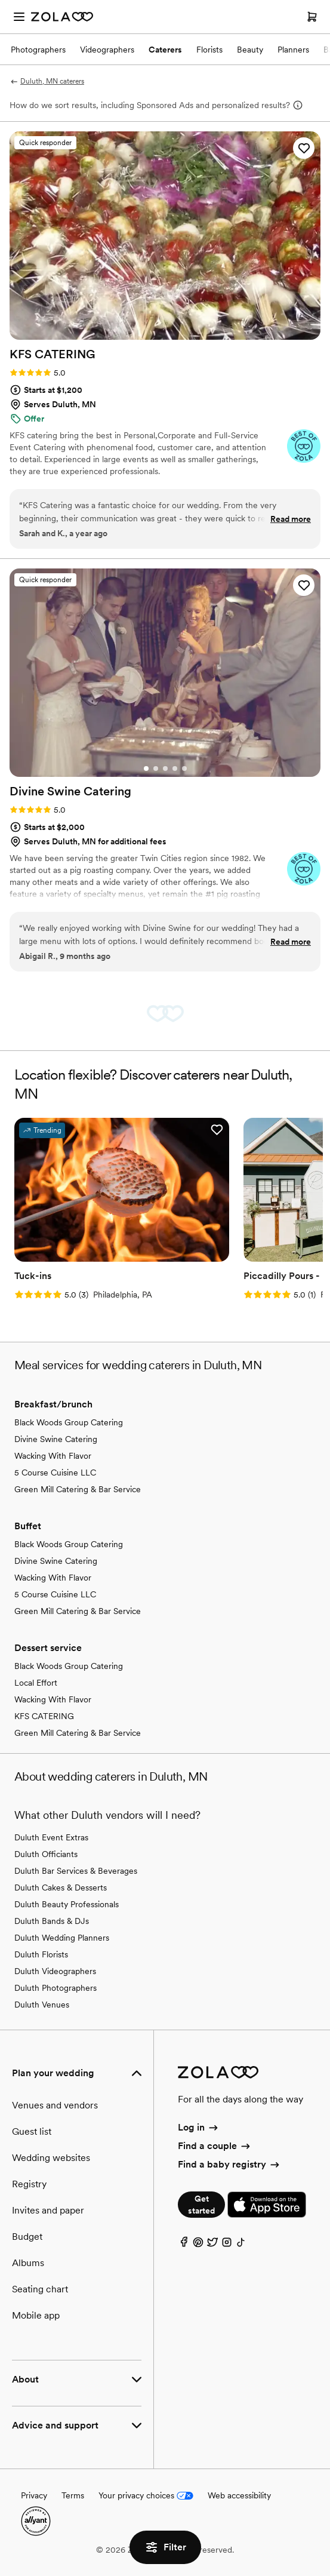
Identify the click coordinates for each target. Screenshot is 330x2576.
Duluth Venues (41, 2004)
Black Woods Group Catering (68, 1422)
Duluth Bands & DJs (51, 1921)
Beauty (250, 49)
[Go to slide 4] (175, 768)
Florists (209, 49)
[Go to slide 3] (165, 768)
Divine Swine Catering (55, 1439)
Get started (201, 2204)
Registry (29, 2184)
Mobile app (36, 2315)
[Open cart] (312, 17)
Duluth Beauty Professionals (66, 1904)
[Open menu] (19, 17)
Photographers (38, 49)
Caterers (165, 49)
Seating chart (40, 2289)
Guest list (31, 2131)
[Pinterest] (198, 2245)
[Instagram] (227, 2245)
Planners (293, 49)
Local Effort (35, 1682)
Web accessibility (239, 2495)
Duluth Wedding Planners (61, 1937)
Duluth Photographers (55, 1988)
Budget (27, 2236)
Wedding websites (51, 2157)
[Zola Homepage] (62, 16)
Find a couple (214, 2145)
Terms (72, 2495)
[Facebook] (184, 2245)
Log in (198, 2127)
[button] (303, 148)
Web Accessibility (0, 0)
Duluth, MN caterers (47, 81)
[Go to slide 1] (146, 768)
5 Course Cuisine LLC (55, 1472)
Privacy (34, 2495)
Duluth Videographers (55, 1971)
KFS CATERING (44, 1716)
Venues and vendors (55, 2105)
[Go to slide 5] (184, 768)
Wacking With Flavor (52, 1456)
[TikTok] (241, 2245)
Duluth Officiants (46, 1854)
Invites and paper (48, 2210)
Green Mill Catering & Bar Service (77, 1489)
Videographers (107, 49)
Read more (290, 519)
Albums (28, 2262)
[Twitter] (212, 2245)
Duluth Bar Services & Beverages (75, 1871)
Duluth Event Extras (51, 1837)
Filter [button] (165, 2547)
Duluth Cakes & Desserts (60, 1887)
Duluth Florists (41, 1954)
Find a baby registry (229, 2164)
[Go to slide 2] (156, 768)
